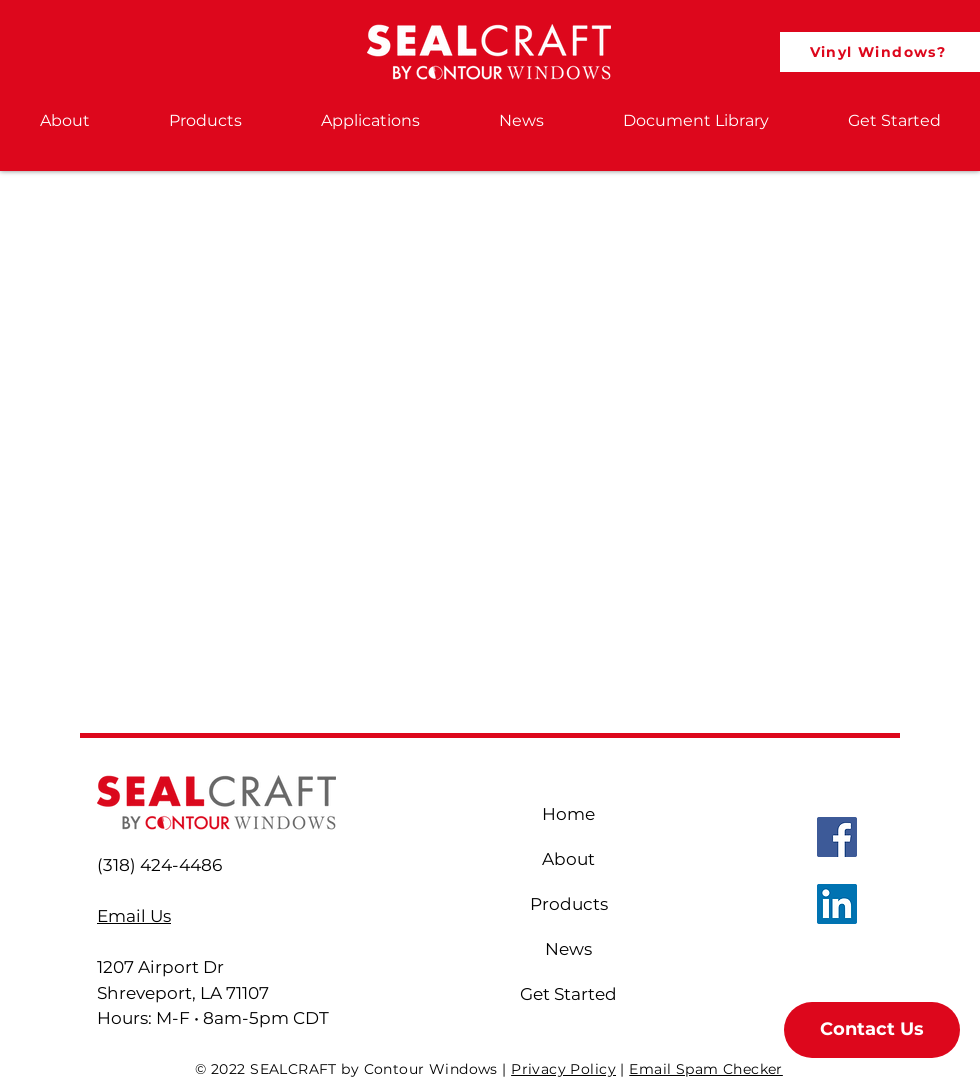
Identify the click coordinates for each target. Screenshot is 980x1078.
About (568, 859)
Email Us (134, 916)
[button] (872, 1030)
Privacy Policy (563, 1069)
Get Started (568, 994)
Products (569, 904)
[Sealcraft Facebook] (837, 837)
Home (568, 814)
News (568, 949)
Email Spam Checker (706, 1069)
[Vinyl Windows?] (880, 52)
